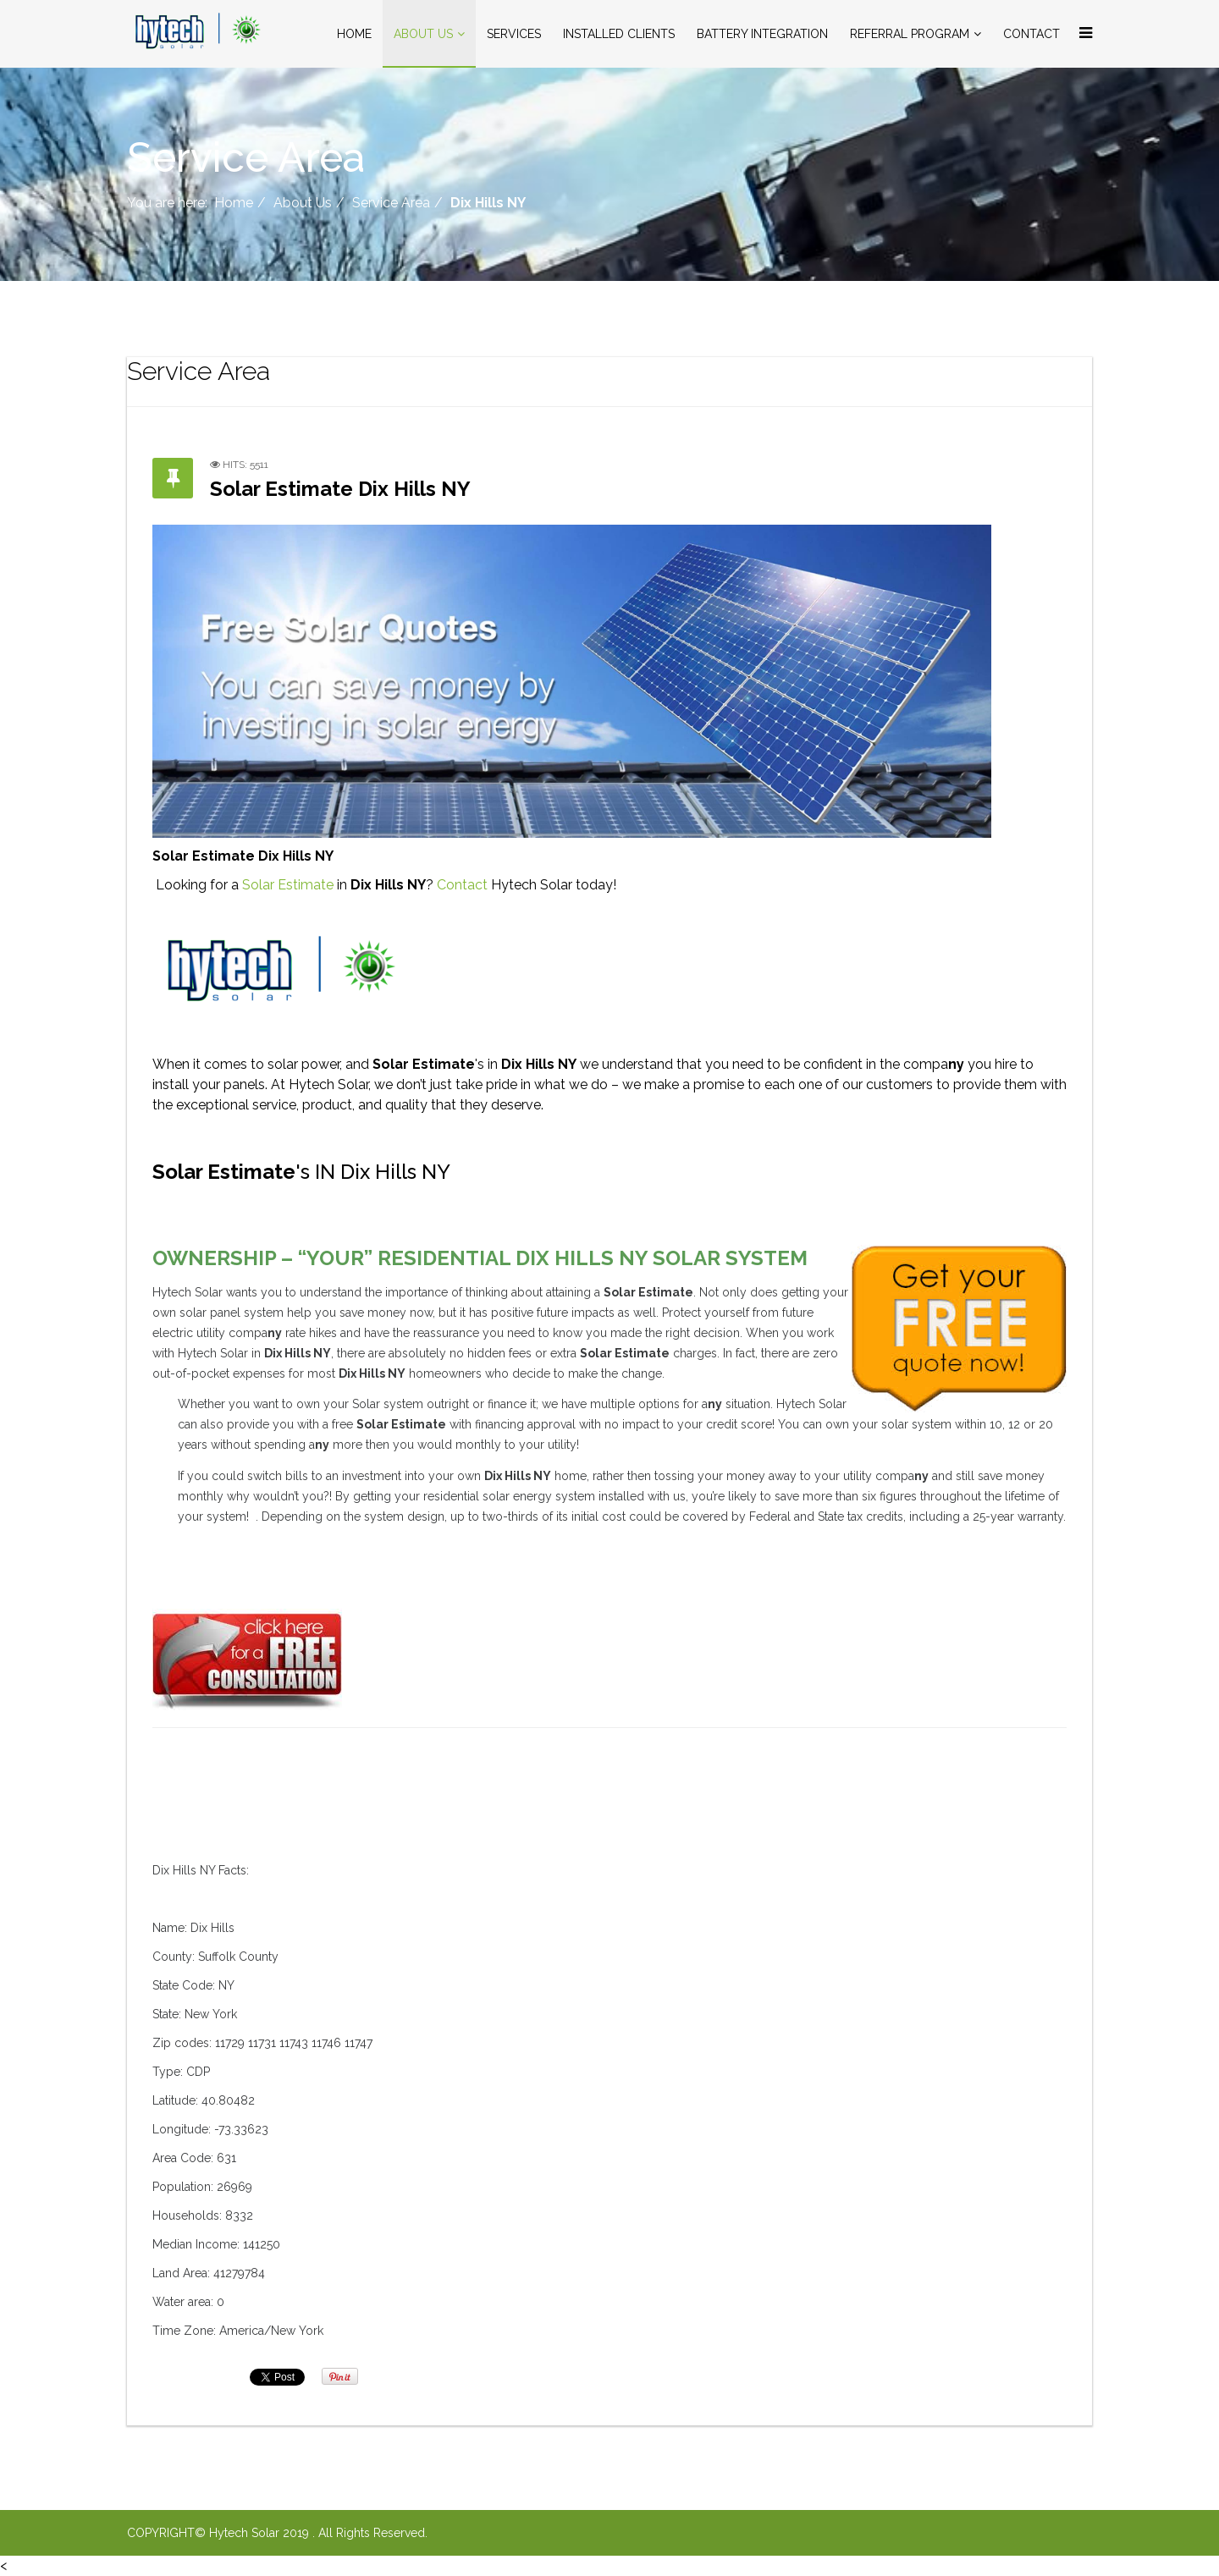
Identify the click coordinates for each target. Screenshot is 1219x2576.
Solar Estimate (288, 885)
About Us (423, 34)
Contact (1031, 34)
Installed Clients (619, 34)
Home (354, 34)
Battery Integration (762, 34)
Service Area (391, 203)
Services (514, 34)
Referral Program (909, 34)
